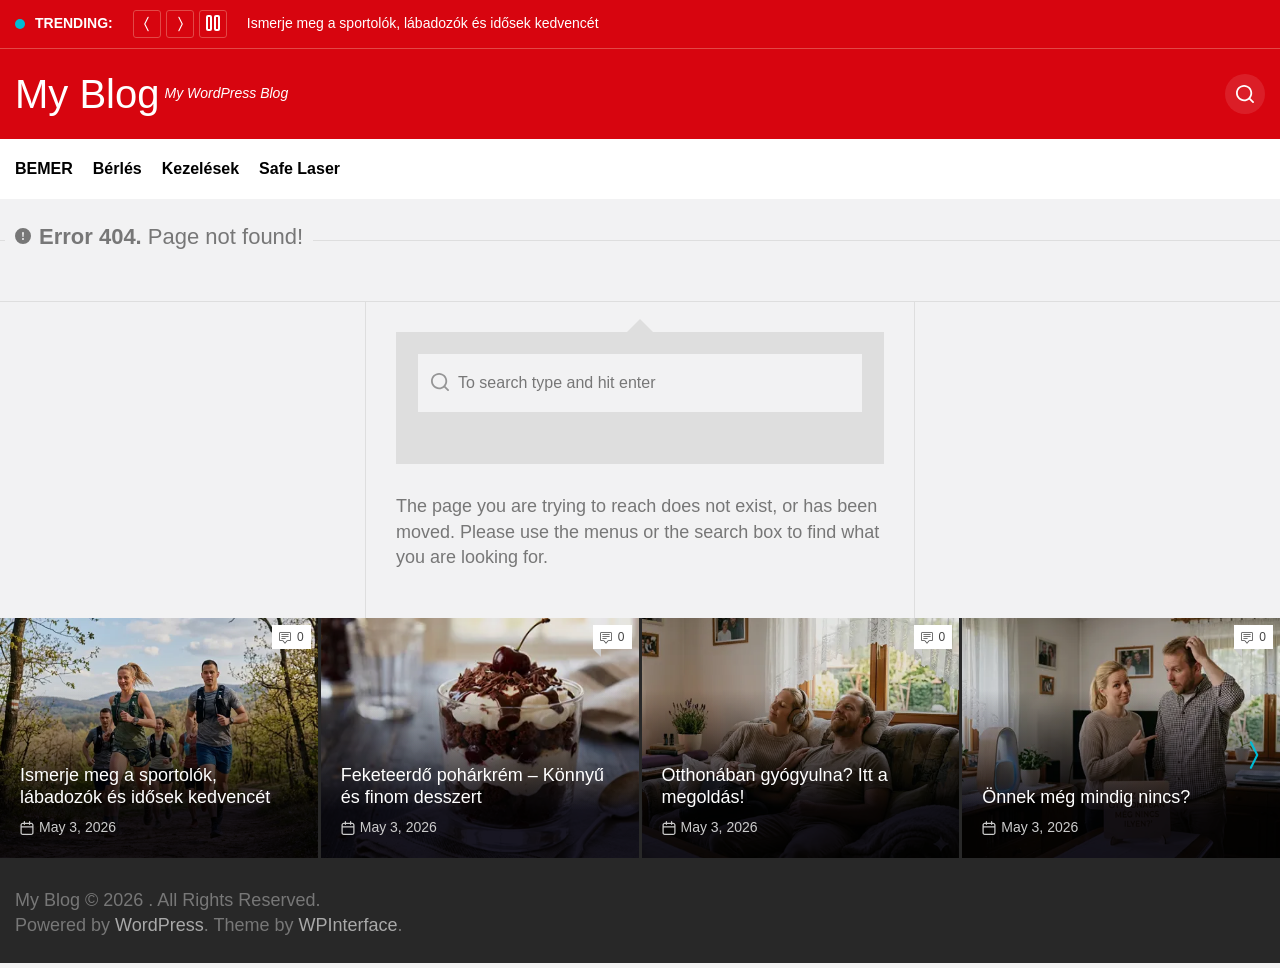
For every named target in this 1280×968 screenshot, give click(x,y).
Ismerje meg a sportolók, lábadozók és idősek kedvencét (423, 23)
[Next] (180, 24)
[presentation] (1253, 755)
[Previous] (147, 24)
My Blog (87, 94)
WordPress (159, 925)
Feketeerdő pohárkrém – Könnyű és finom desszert (472, 786)
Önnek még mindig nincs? (1086, 797)
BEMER (44, 168)
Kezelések (200, 168)
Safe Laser (299, 168)
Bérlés (117, 168)
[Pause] (213, 24)
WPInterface (347, 925)
